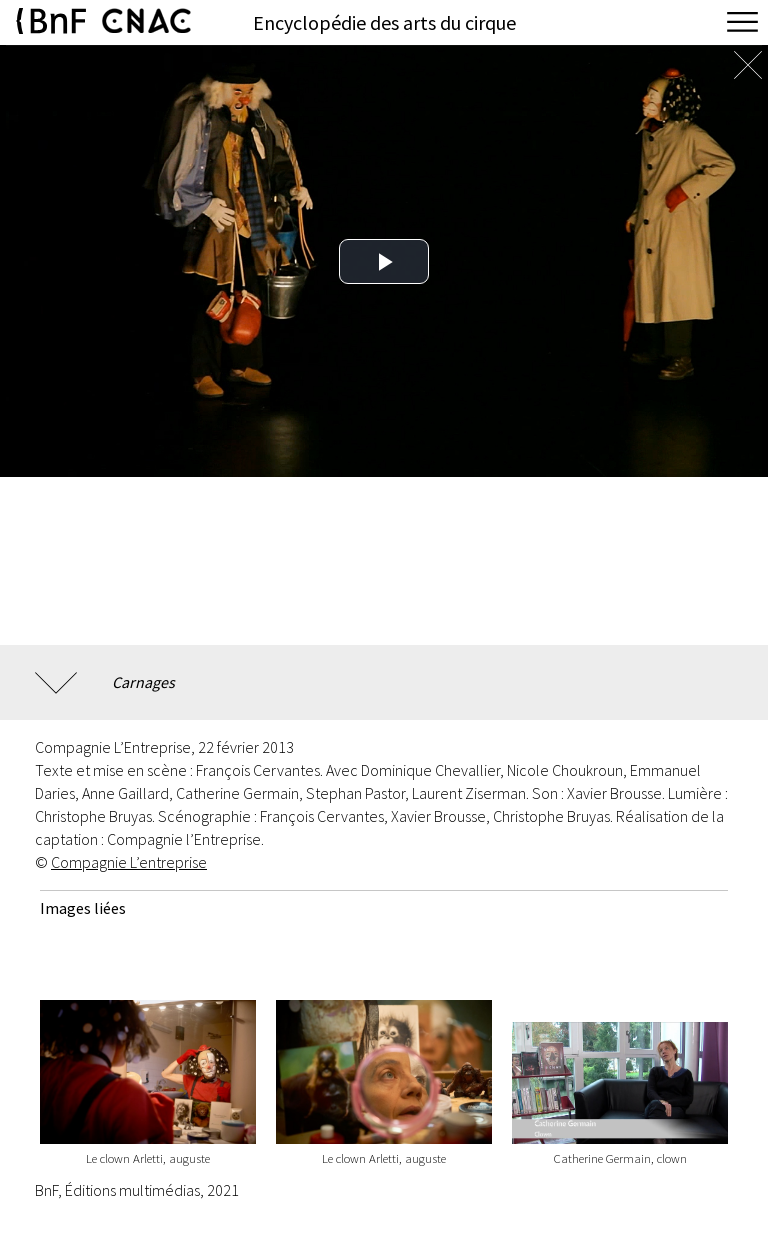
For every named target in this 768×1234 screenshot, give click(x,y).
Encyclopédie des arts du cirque (384, 22)
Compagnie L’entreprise (129, 862)
